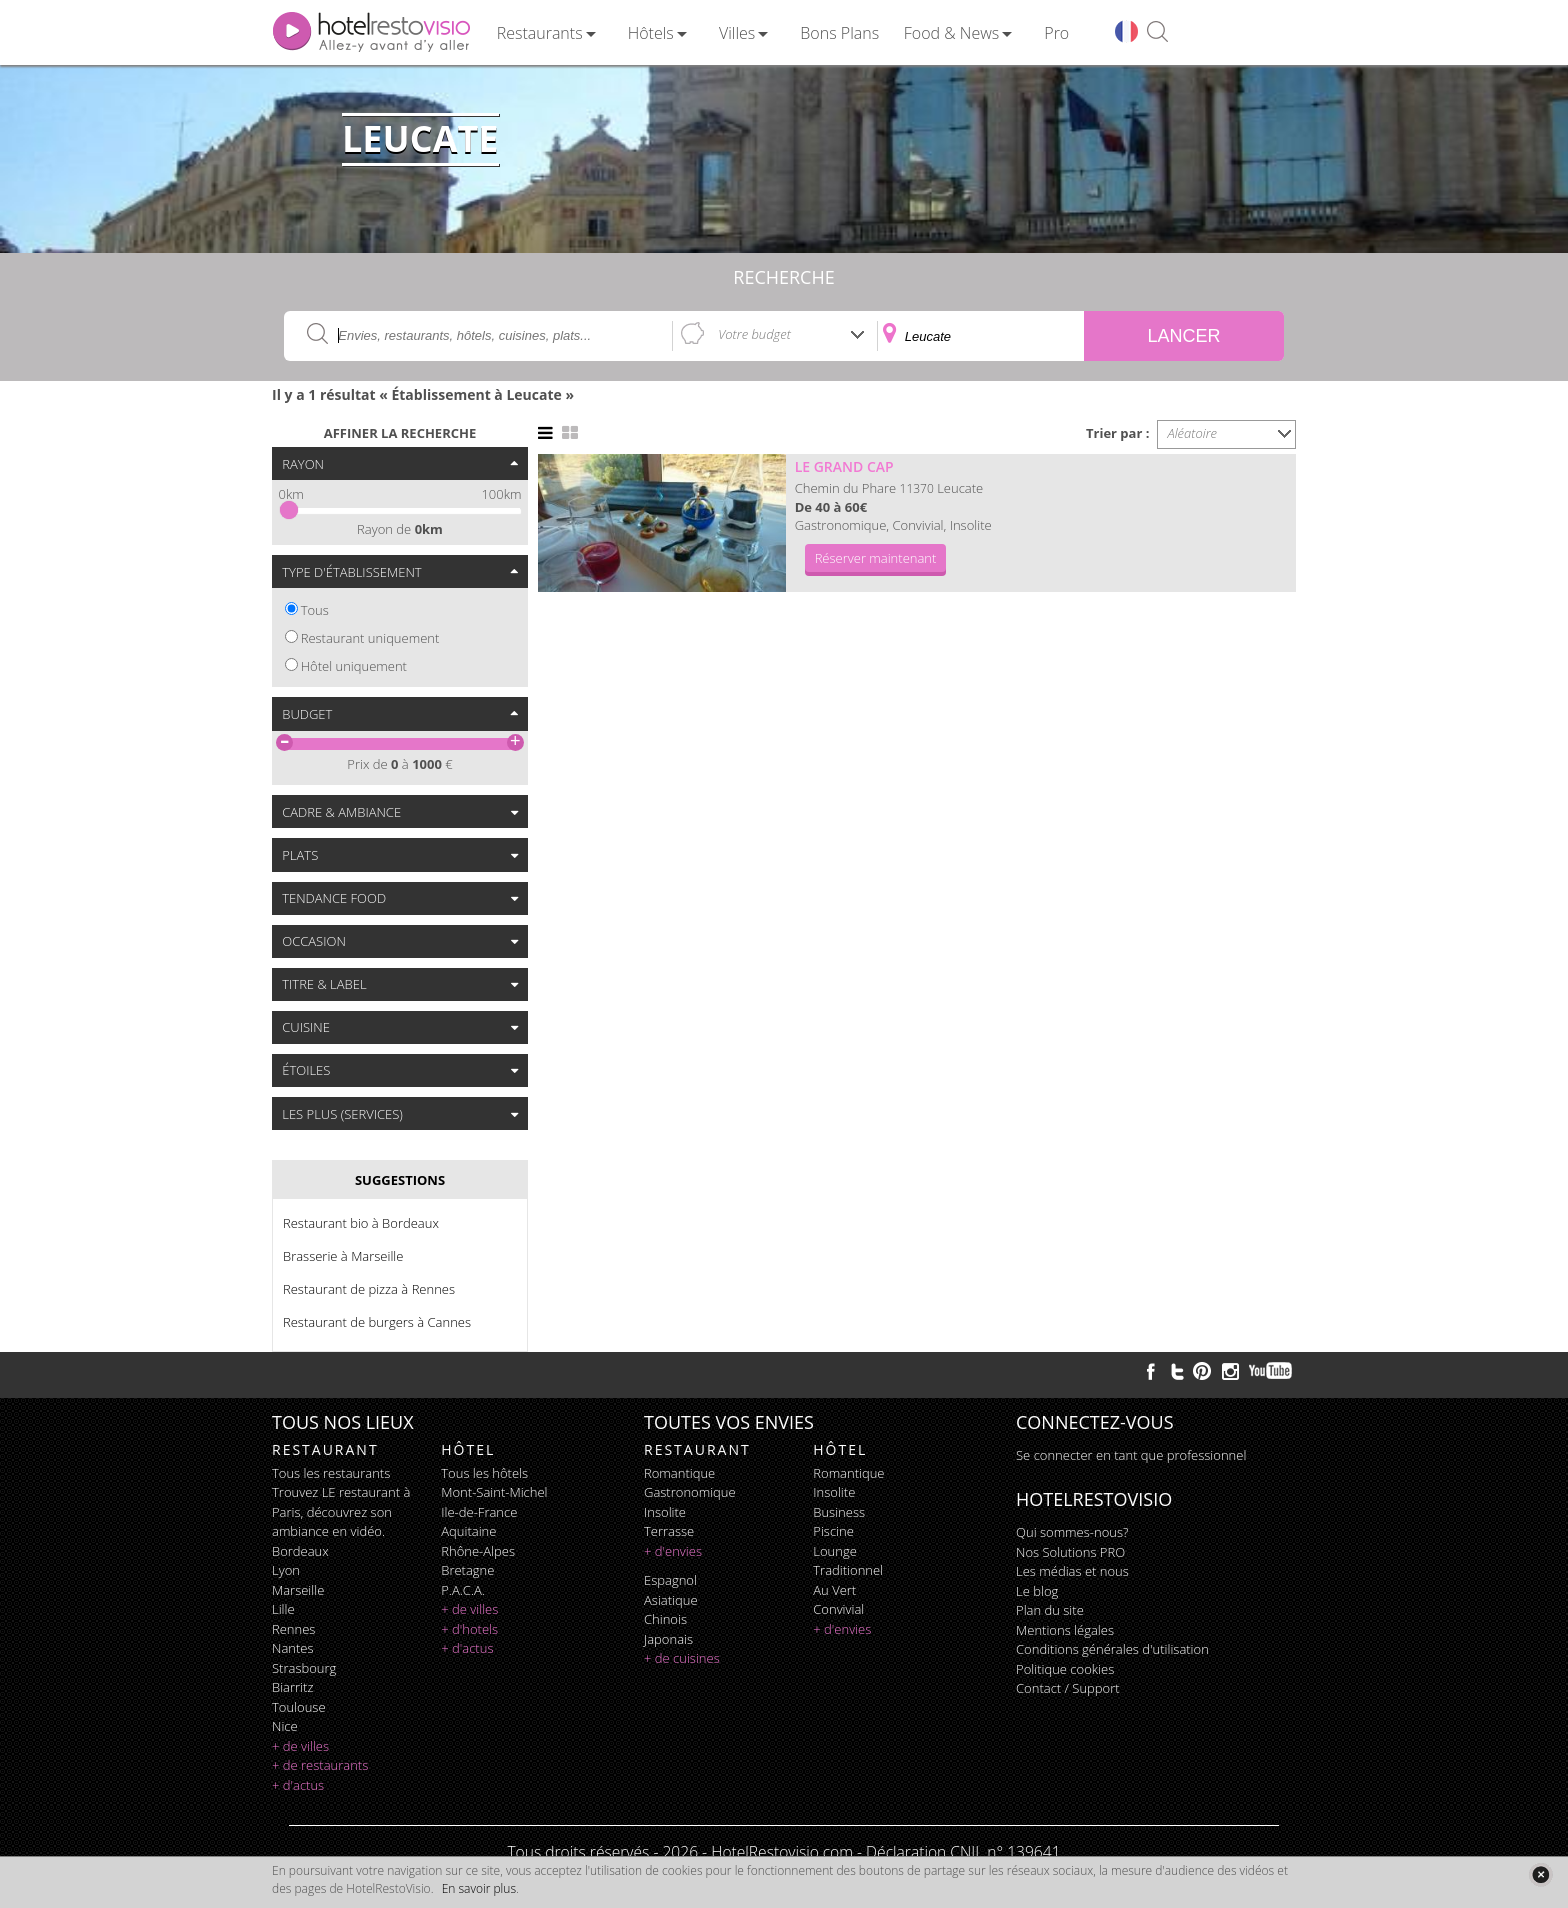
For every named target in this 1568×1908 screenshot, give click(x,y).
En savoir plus (479, 1888)
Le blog (1037, 1591)
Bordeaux (300, 1551)
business (839, 1512)
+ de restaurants (320, 1765)
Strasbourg (304, 1668)
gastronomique (690, 1492)
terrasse (669, 1531)
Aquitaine (468, 1531)
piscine (833, 1531)
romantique (679, 1473)
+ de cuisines (682, 1658)
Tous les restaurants (331, 1473)
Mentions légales (1065, 1630)
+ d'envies (673, 1551)
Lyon (286, 1570)
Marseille (298, 1590)
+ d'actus (298, 1785)
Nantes (292, 1648)
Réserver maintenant (876, 558)
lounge (835, 1551)
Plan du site (1050, 1610)
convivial (838, 1609)
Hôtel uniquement (354, 666)
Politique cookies (1065, 1669)
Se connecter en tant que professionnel (1131, 1455)
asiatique (671, 1600)
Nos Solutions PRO (1070, 1552)
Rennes (293, 1629)
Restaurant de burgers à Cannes (377, 1322)
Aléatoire (1193, 433)
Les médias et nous (1072, 1571)
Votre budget (754, 334)
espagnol (670, 1580)
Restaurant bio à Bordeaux (361, 1223)
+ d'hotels (469, 1629)
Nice (285, 1726)
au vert (834, 1590)
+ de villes (300, 1746)
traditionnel (848, 1570)
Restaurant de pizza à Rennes (369, 1289)
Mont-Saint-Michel (494, 1492)
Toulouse (299, 1707)
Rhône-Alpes (478, 1551)
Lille (283, 1609)
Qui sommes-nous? (1072, 1532)
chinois (665, 1619)
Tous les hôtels (484, 1473)
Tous (315, 610)
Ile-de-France (479, 1512)
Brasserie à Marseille (343, 1256)
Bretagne (467, 1570)
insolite (665, 1512)
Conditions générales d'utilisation (1112, 1649)
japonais (668, 1639)
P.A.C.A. (463, 1590)
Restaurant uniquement (370, 638)
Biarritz (292, 1687)
